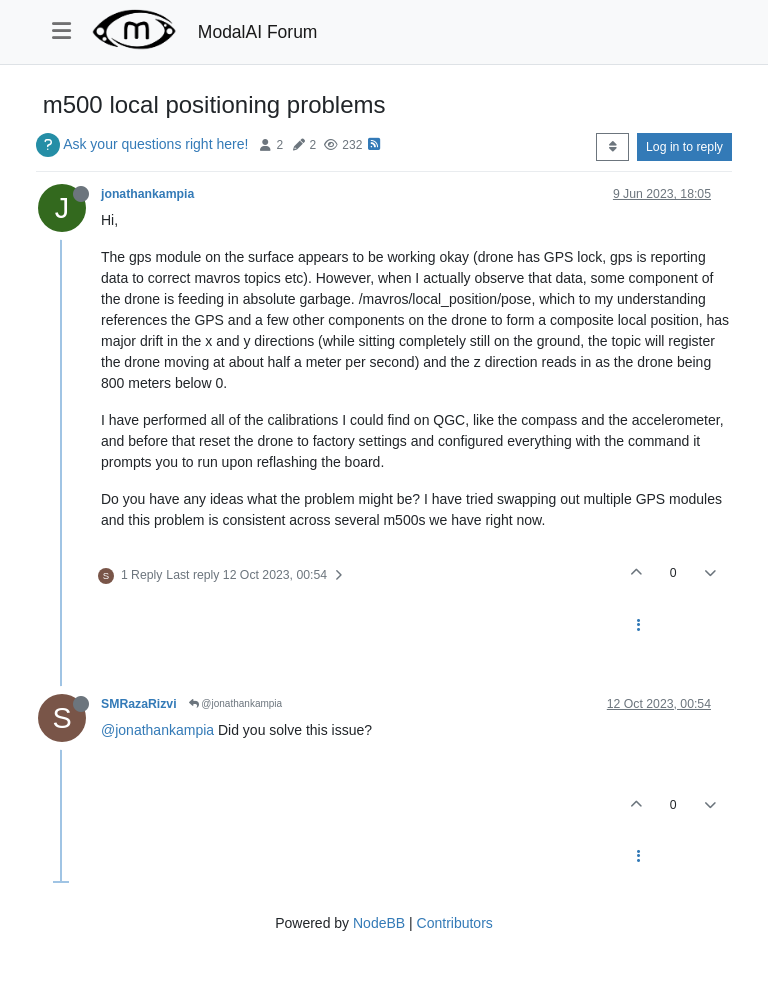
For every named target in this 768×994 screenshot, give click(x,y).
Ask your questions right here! (155, 144)
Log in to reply (684, 147)
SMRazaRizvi (139, 704)
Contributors (455, 923)
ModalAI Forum (258, 32)
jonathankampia (147, 194)
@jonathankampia (236, 703)
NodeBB (379, 923)
